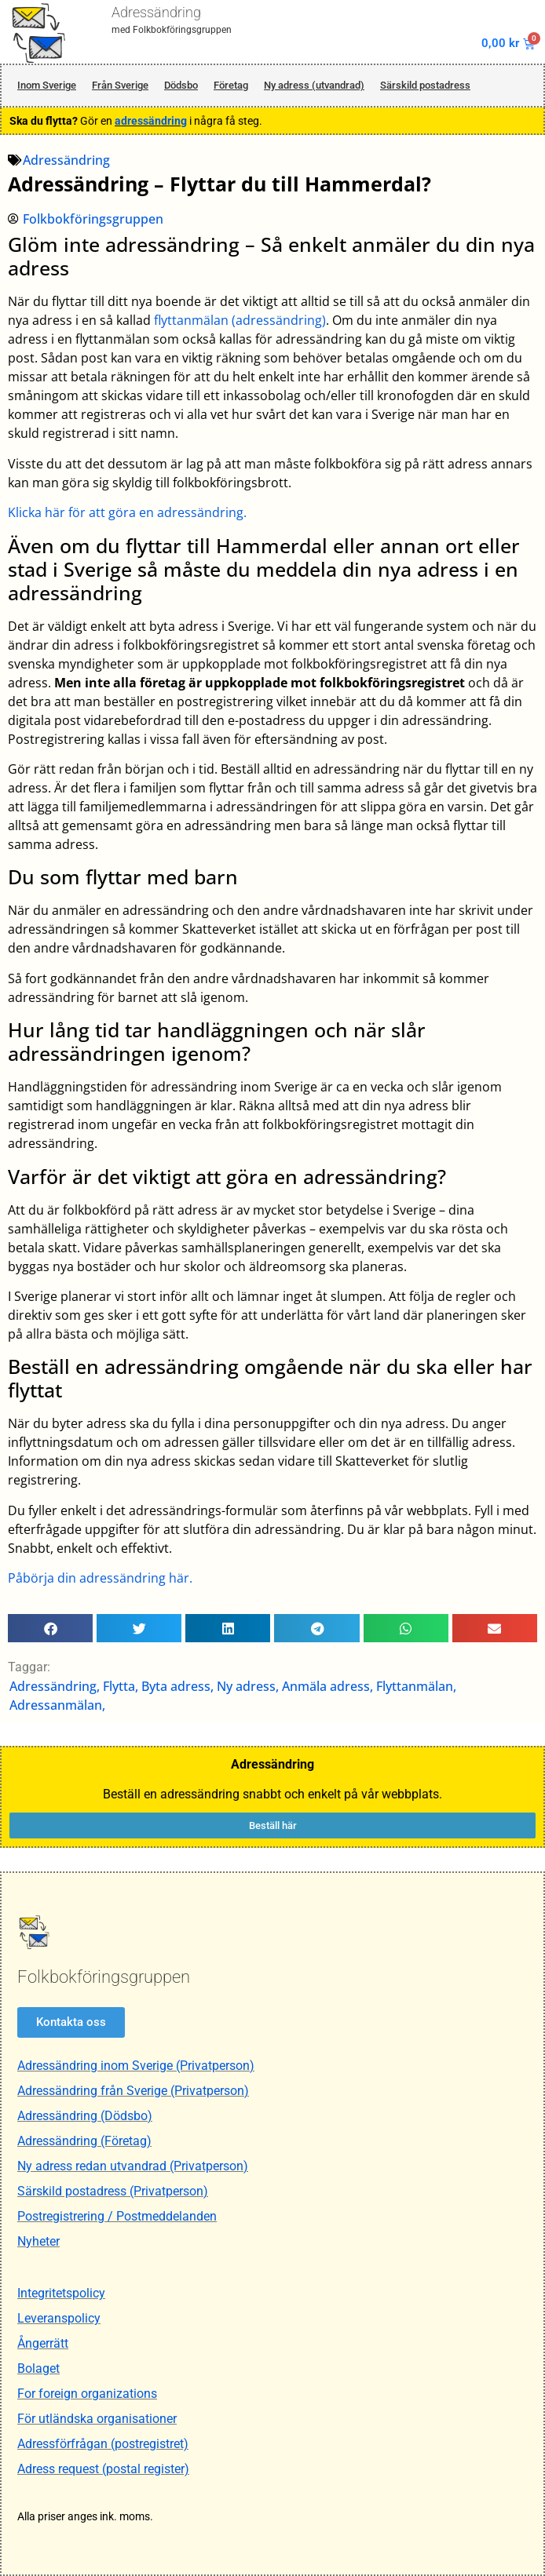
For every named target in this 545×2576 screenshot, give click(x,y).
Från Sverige (120, 85)
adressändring (151, 121)
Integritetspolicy (61, 2293)
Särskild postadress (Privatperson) (112, 2191)
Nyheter (38, 2241)
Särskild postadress (425, 85)
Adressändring (156, 12)
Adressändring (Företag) (84, 2140)
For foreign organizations (87, 2393)
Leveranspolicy (59, 2318)
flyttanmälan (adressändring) (240, 320)
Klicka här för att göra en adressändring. (127, 512)
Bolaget (38, 2368)
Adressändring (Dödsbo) (84, 2115)
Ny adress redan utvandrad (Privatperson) (132, 2166)
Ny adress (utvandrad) (314, 85)
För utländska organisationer (97, 2418)
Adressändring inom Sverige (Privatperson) (135, 2065)
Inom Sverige (46, 85)
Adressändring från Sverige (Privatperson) (133, 2090)
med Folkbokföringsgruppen (172, 29)
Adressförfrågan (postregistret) (102, 2443)
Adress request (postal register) (103, 2468)
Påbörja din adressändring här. (100, 1578)
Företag (231, 85)
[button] (50, 1628)
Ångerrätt (42, 2343)
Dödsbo (181, 85)
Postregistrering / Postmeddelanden (117, 2216)
